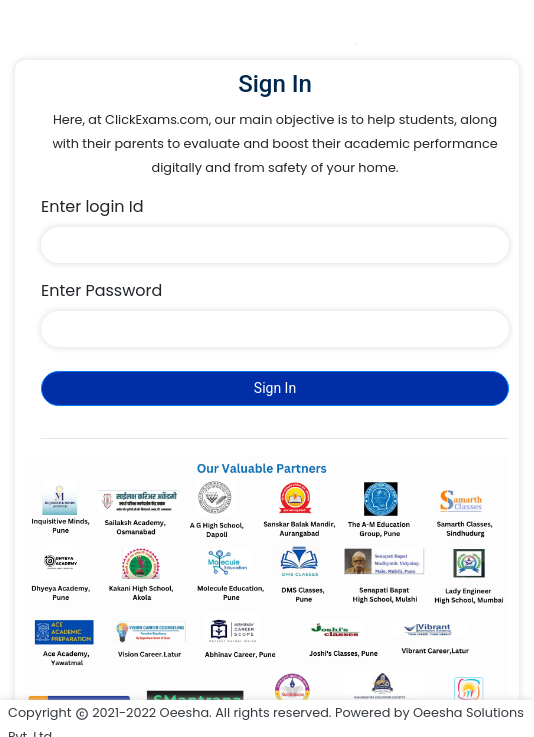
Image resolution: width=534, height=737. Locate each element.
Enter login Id (92, 206)
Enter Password (101, 290)
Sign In (275, 388)
